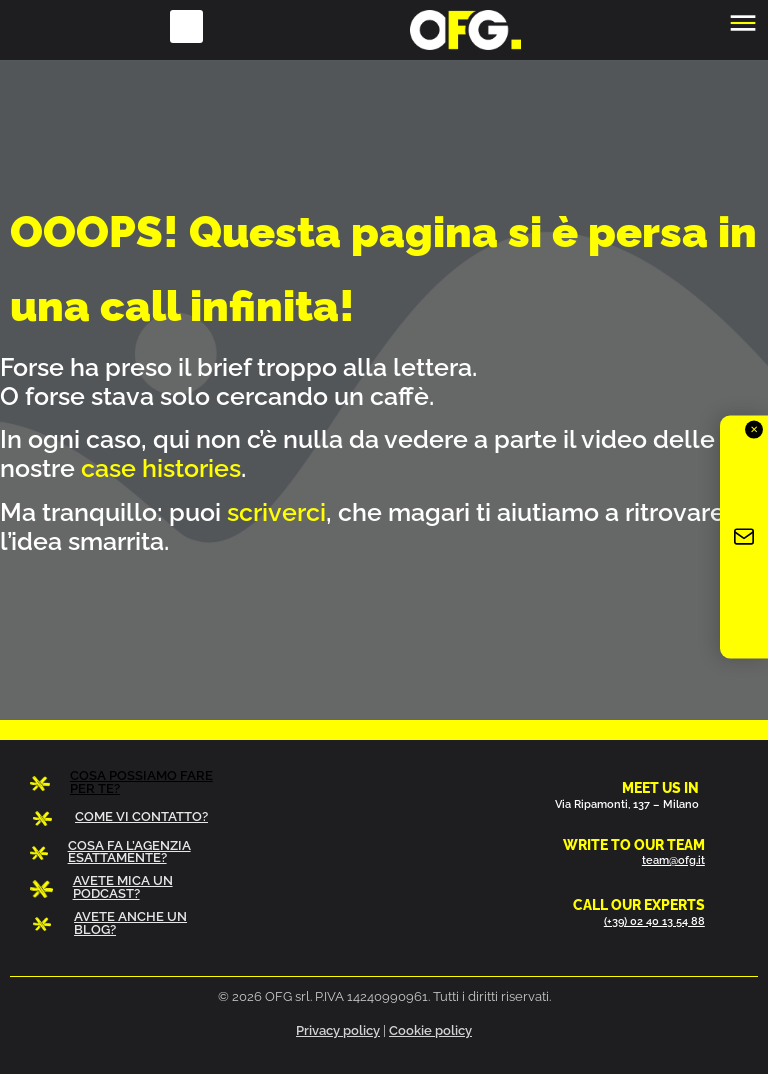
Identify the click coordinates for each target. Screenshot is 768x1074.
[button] (186, 26)
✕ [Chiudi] (754, 429)
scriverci (276, 512)
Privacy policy (338, 1030)
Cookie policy (430, 1030)
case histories (161, 468)
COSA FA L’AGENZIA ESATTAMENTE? (129, 852)
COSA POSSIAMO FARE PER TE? (141, 782)
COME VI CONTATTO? (141, 816)
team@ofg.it (673, 860)
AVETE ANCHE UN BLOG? (130, 923)
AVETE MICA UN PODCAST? (123, 887)
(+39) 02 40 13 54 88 (654, 921)
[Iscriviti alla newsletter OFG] (744, 537)
